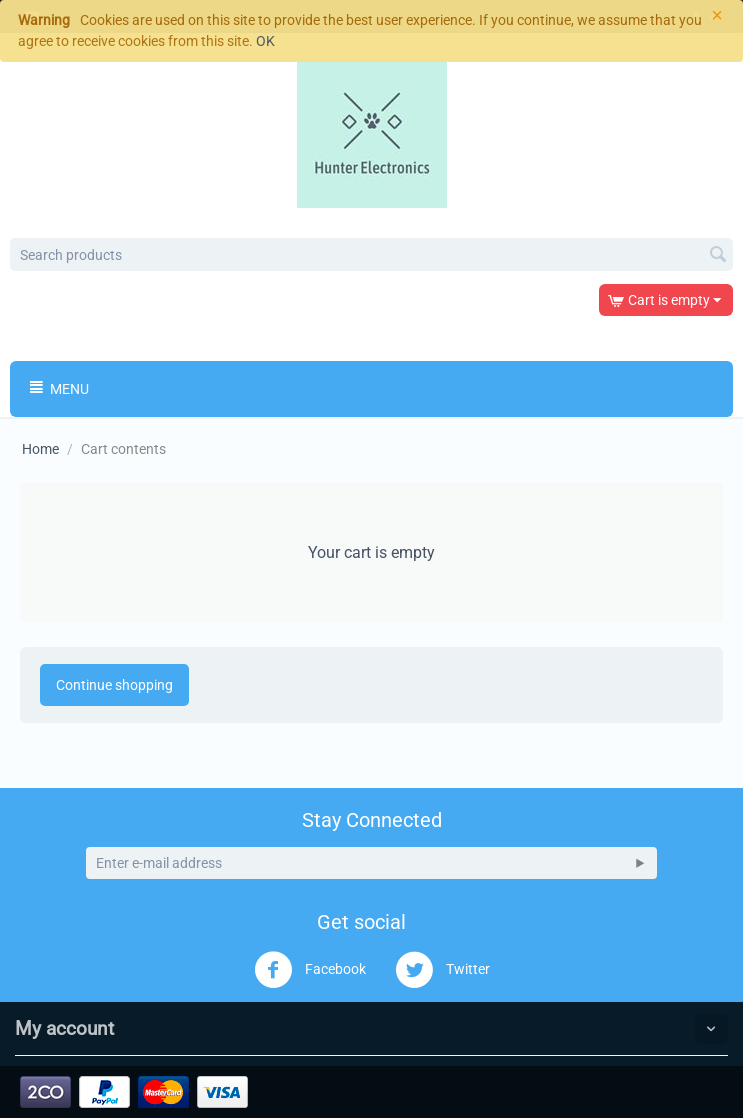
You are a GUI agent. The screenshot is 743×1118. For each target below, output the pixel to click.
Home (40, 449)
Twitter (442, 970)
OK (265, 41)
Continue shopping (114, 685)
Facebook (310, 970)
